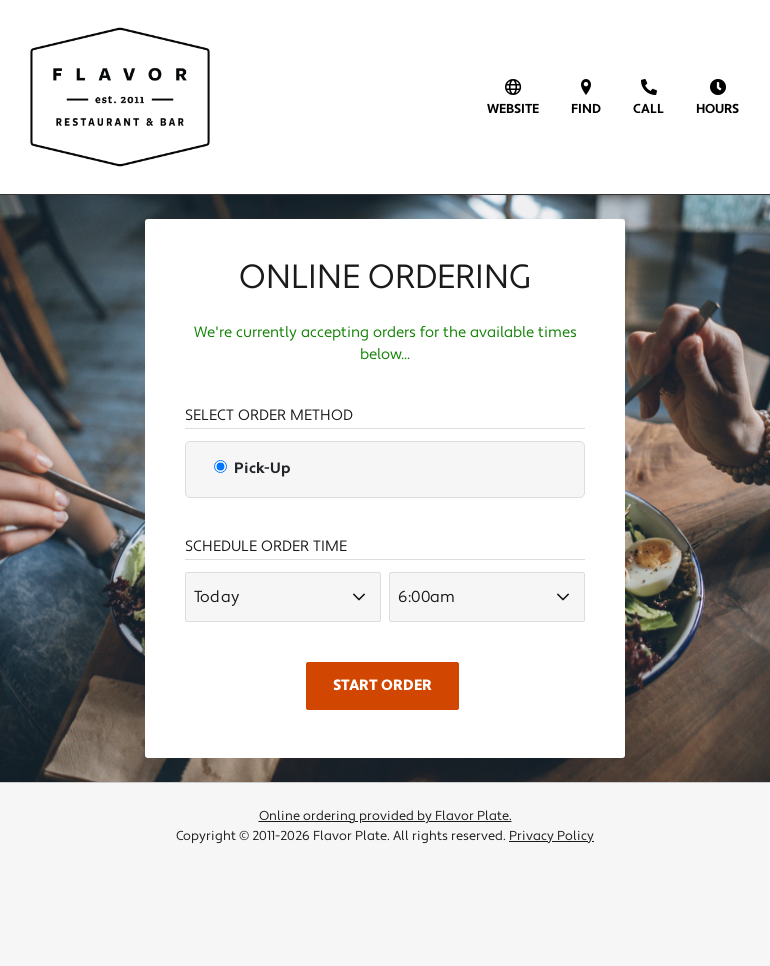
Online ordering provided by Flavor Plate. (385, 816)
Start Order (382, 685)
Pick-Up (252, 468)
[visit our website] (513, 97)
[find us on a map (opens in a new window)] (586, 97)
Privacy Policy (551, 836)
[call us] (648, 97)
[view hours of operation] (717, 97)
